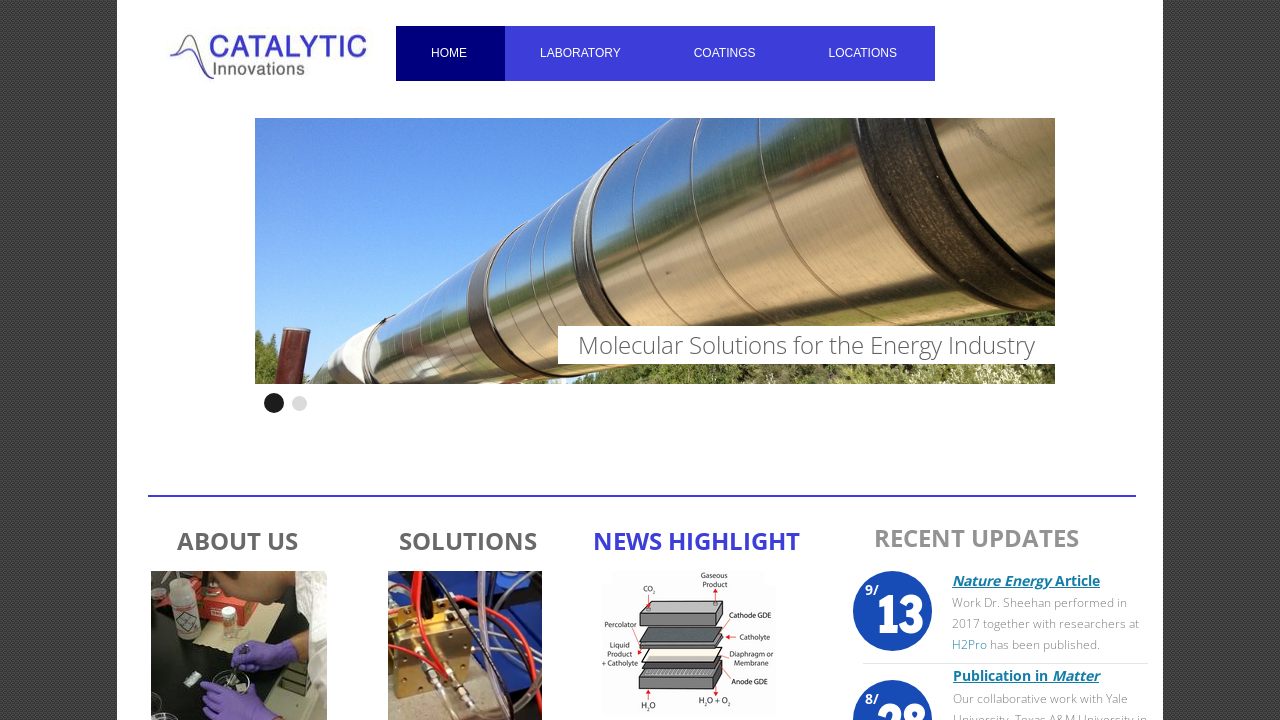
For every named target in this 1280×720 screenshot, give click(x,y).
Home (449, 53)
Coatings (725, 53)
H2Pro (969, 644)
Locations (862, 53)
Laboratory (580, 53)
